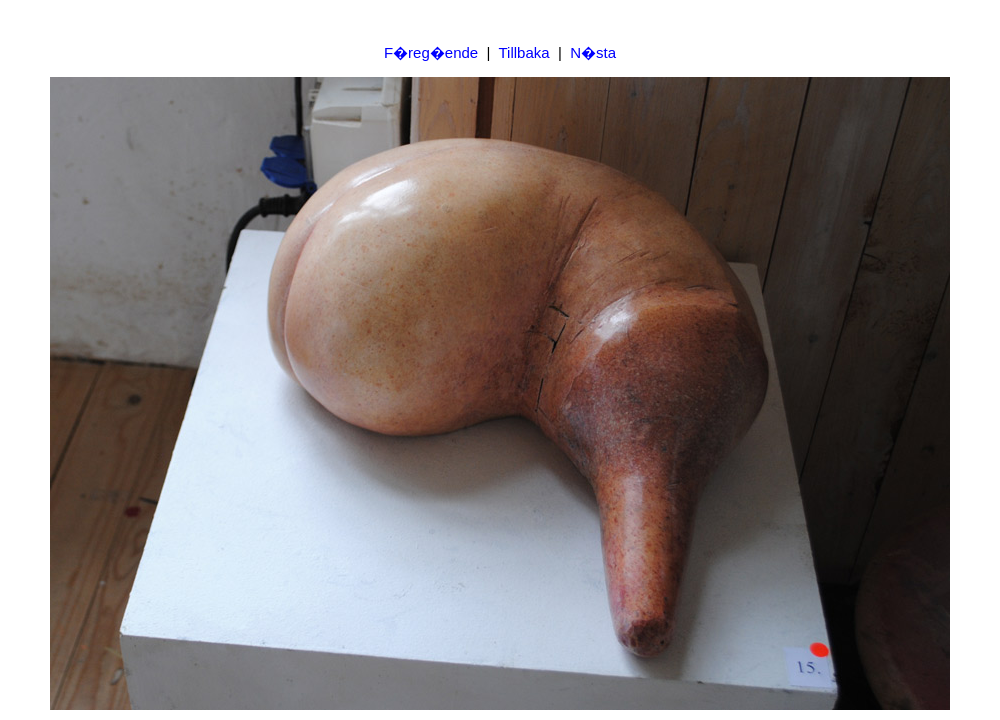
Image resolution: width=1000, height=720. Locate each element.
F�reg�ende (431, 52)
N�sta (593, 52)
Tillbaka (523, 52)
